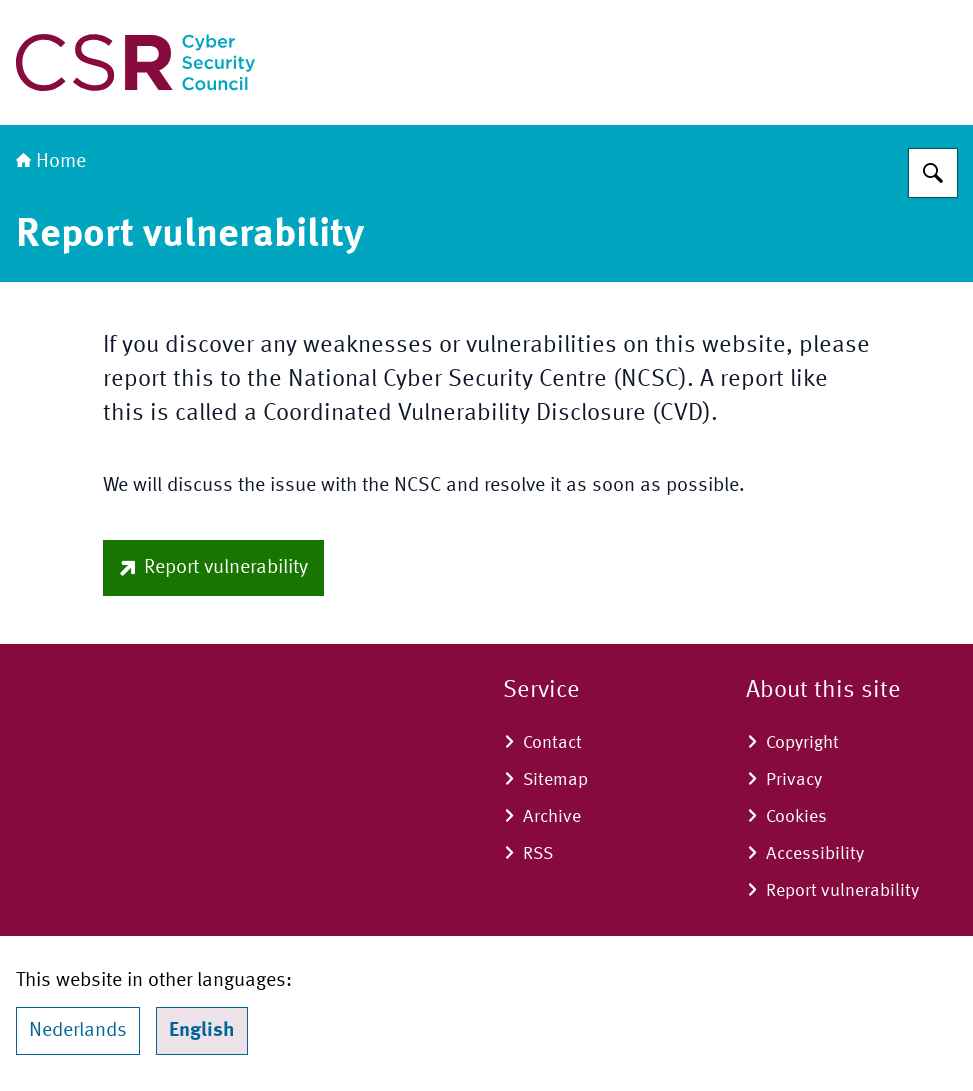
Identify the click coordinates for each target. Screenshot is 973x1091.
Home (51, 162)
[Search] (933, 173)
